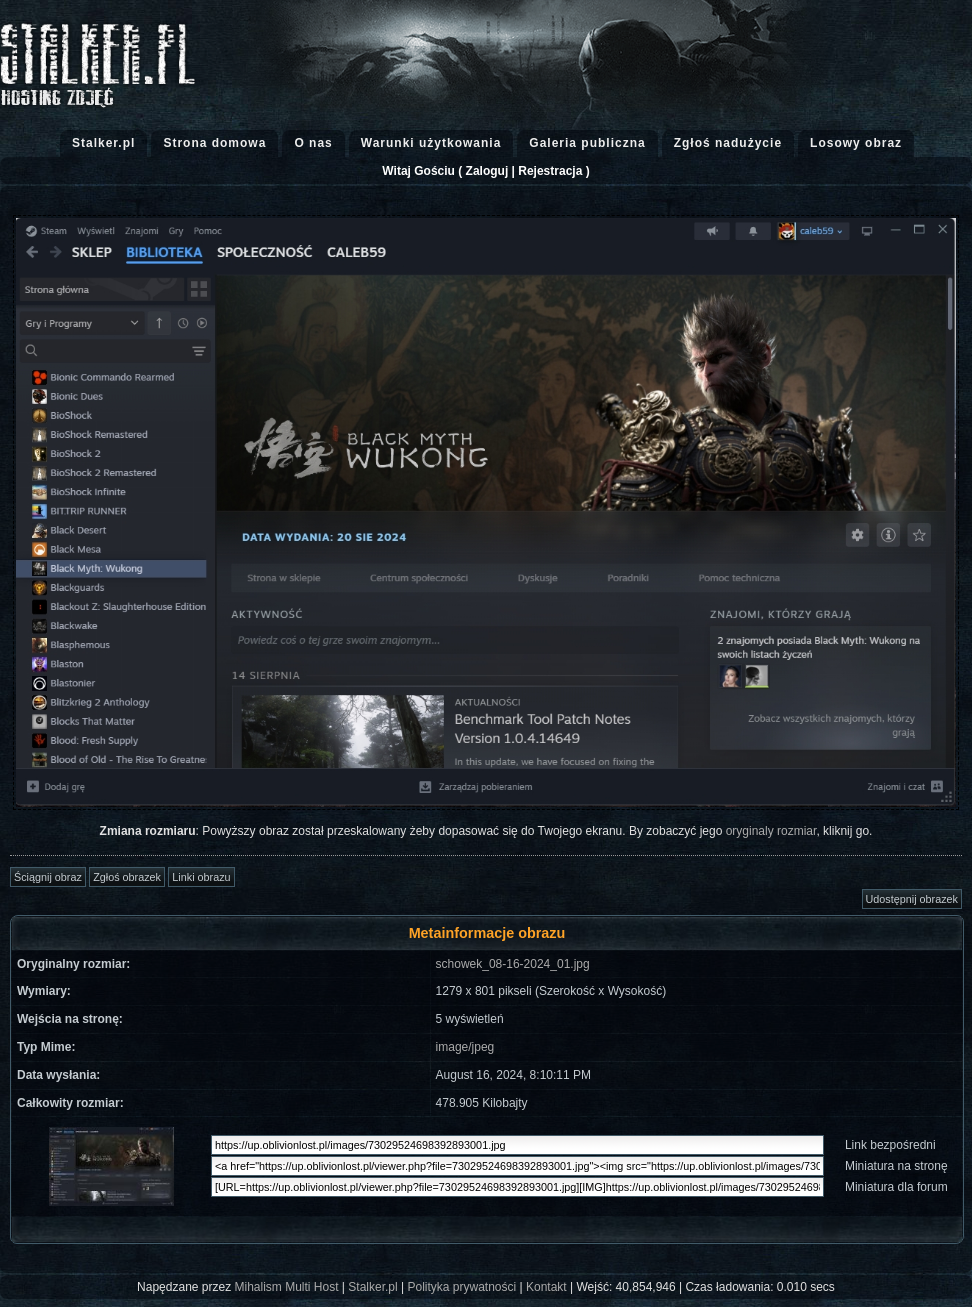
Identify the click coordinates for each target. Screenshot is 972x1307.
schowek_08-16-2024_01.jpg (513, 964)
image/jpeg (465, 1047)
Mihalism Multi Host (287, 1287)
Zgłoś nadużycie (728, 143)
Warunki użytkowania (431, 143)
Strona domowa (214, 143)
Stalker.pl (103, 143)
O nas (313, 143)
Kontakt (546, 1287)
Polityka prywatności (461, 1287)
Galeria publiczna (587, 143)
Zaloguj (487, 171)
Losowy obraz (856, 143)
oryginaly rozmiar (771, 831)
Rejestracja (550, 171)
